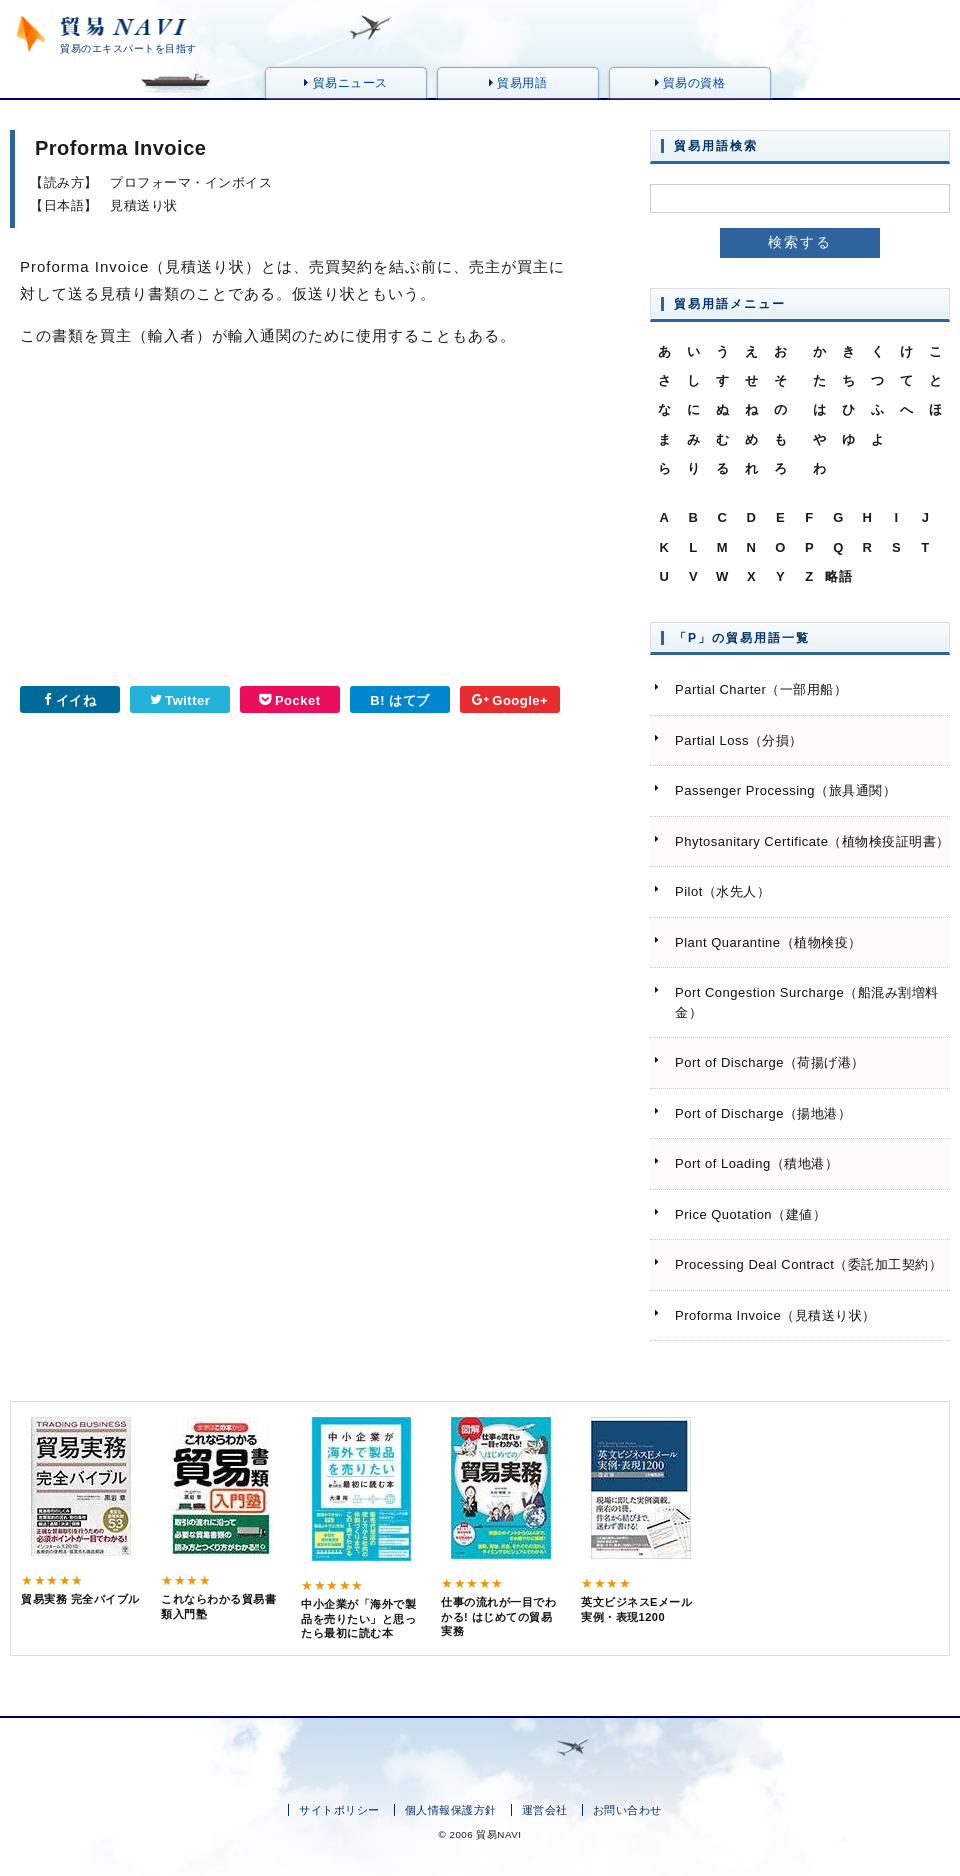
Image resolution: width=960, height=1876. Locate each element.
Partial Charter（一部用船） (761, 689)
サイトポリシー (339, 1810)
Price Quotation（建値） (750, 1214)
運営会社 (545, 1810)
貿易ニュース (345, 83)
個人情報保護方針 (451, 1810)
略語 (838, 576)
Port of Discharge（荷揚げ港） (770, 1062)
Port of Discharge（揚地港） (763, 1113)
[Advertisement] (145, 524)
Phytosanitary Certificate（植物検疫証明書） (812, 841)
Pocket (289, 700)
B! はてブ (399, 700)
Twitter (180, 700)
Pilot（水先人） (722, 891)
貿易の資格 (690, 83)
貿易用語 (518, 83)
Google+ (510, 700)
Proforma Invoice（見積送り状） (775, 1315)
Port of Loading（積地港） (756, 1163)
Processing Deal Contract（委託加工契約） (808, 1264)
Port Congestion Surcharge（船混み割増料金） (807, 1002)
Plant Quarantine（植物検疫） (768, 942)
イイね (70, 700)
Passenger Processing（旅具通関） (785, 790)
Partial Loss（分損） (739, 740)
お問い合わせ (627, 1810)
